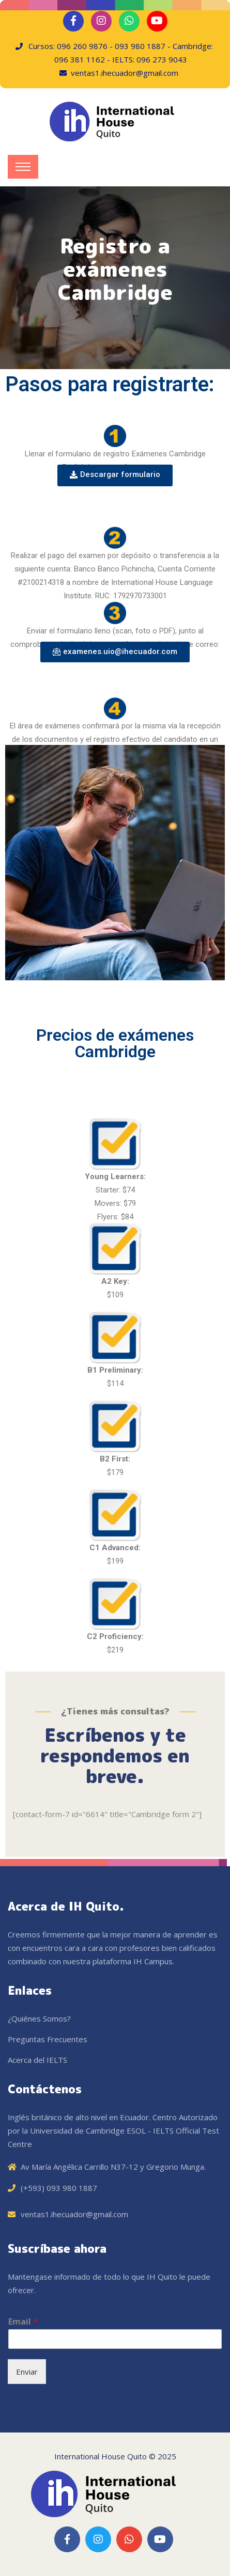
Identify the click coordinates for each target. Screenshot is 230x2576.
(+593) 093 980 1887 (59, 2188)
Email (23, 2321)
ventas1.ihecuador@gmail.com (74, 2214)
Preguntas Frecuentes (47, 2039)
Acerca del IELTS (37, 2060)
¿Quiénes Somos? (39, 2018)
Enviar (27, 2371)
